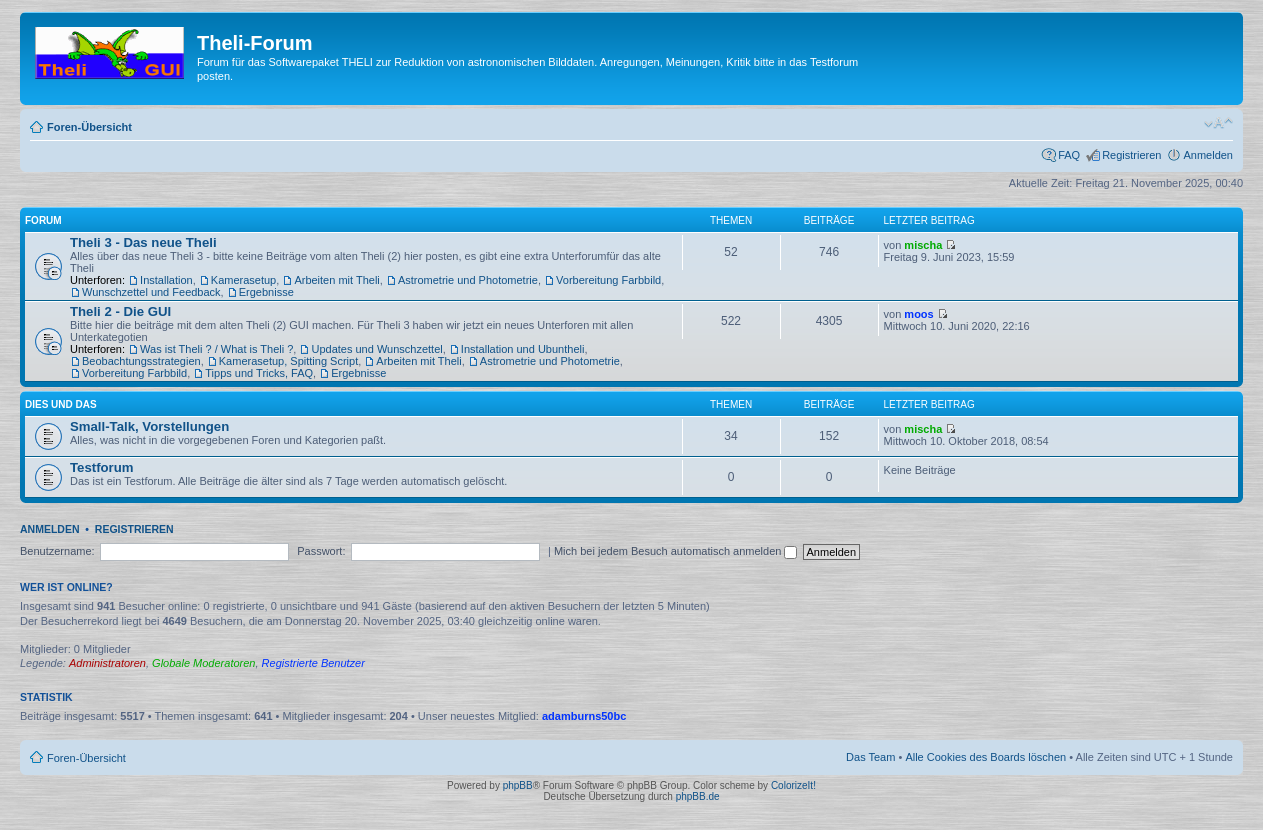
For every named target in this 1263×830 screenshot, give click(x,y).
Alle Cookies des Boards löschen (985, 757)
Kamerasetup (243, 280)
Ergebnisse (266, 292)
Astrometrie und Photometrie (468, 280)
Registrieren (1131, 155)
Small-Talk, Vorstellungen (149, 426)
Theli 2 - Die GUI (120, 311)
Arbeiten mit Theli (336, 280)
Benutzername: (57, 551)
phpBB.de (698, 796)
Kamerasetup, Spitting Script (288, 361)
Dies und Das (61, 404)
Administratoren (107, 663)
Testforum (102, 467)
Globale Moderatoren (203, 663)
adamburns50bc (584, 716)
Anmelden (1208, 155)
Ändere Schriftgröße (1218, 123)
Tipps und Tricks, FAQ (259, 373)
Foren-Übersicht (89, 127)
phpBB (518, 785)
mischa (923, 245)
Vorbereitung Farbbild (608, 280)
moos (918, 314)
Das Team (870, 757)
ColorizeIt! (793, 785)
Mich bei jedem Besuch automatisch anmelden (676, 551)
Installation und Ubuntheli (523, 349)
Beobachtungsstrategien (141, 361)
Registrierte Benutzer (313, 663)
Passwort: (321, 551)
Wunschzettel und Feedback (151, 292)
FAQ (1069, 155)
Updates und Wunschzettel (376, 349)
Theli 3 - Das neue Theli (143, 242)
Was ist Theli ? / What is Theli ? (216, 349)
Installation (166, 280)
